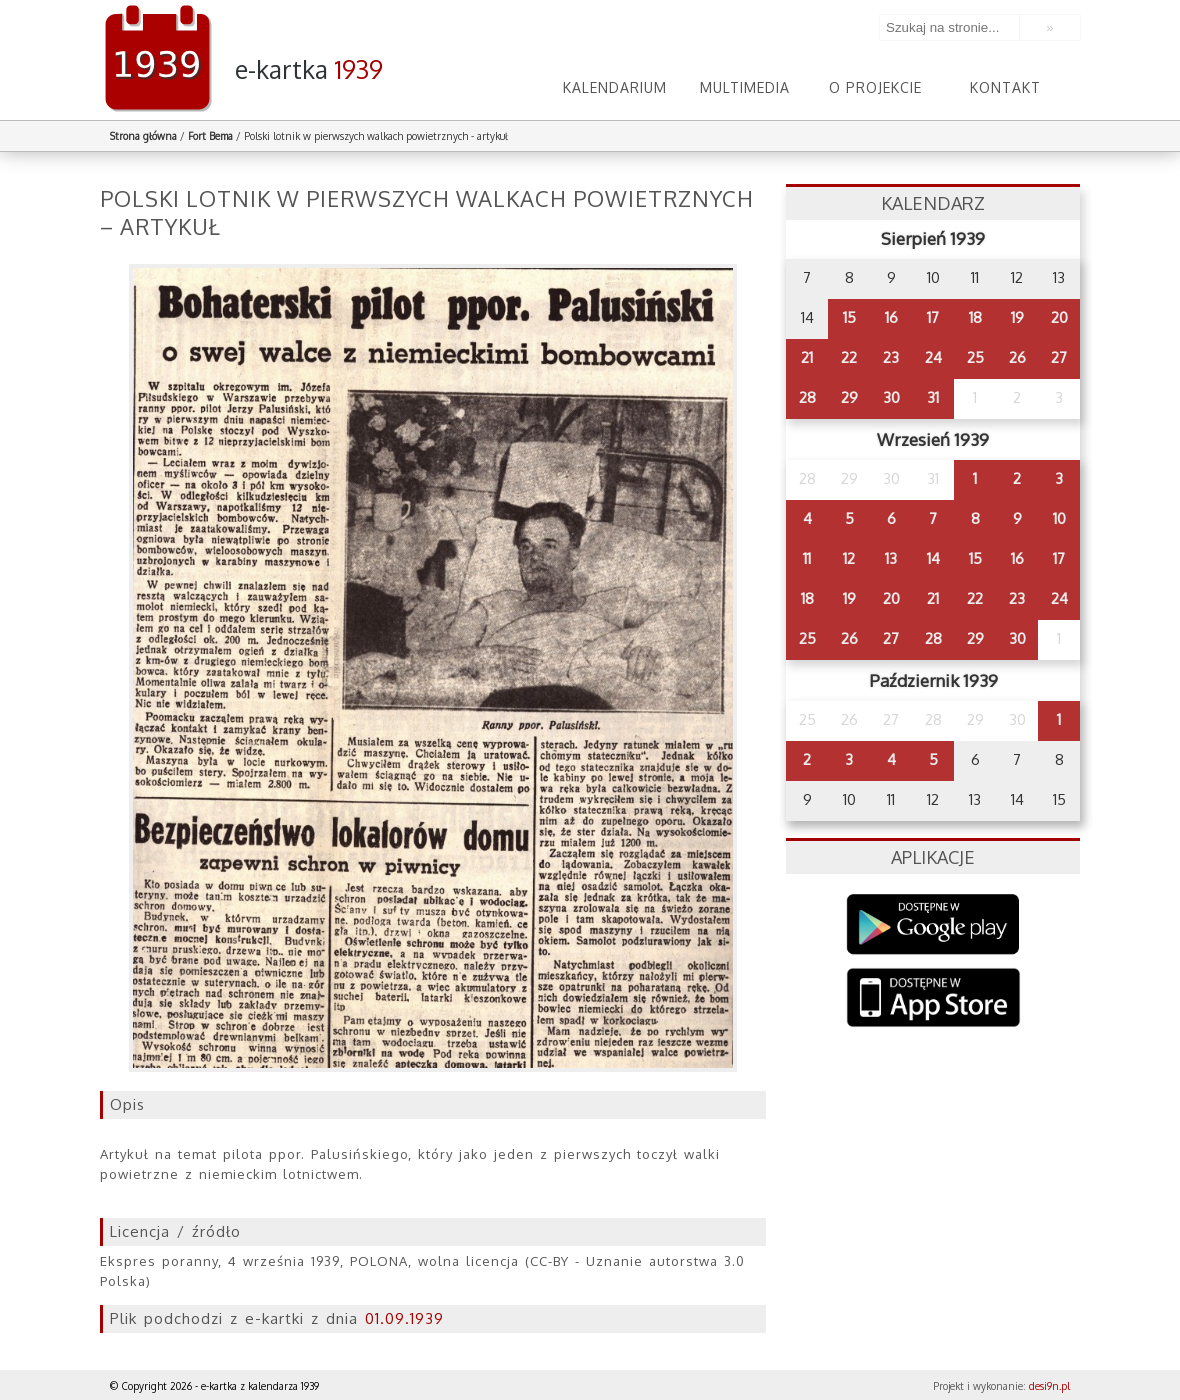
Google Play (933, 924)
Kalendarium (615, 87)
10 (1059, 518)
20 (1059, 317)
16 (891, 317)
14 (933, 558)
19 (1017, 317)
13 (891, 558)
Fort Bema (210, 136)
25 (975, 357)
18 (975, 317)
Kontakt (1005, 87)
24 (933, 357)
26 (1017, 357)
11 (807, 558)
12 (849, 558)
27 (1059, 357)
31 (933, 397)
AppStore (933, 999)
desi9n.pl (1049, 1386)
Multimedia (745, 87)
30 (891, 397)
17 (933, 317)
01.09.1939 (404, 1318)
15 (849, 317)
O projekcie (875, 87)
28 (807, 397)
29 (849, 397)
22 (849, 357)
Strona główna (143, 136)
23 (891, 357)
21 (807, 357)
